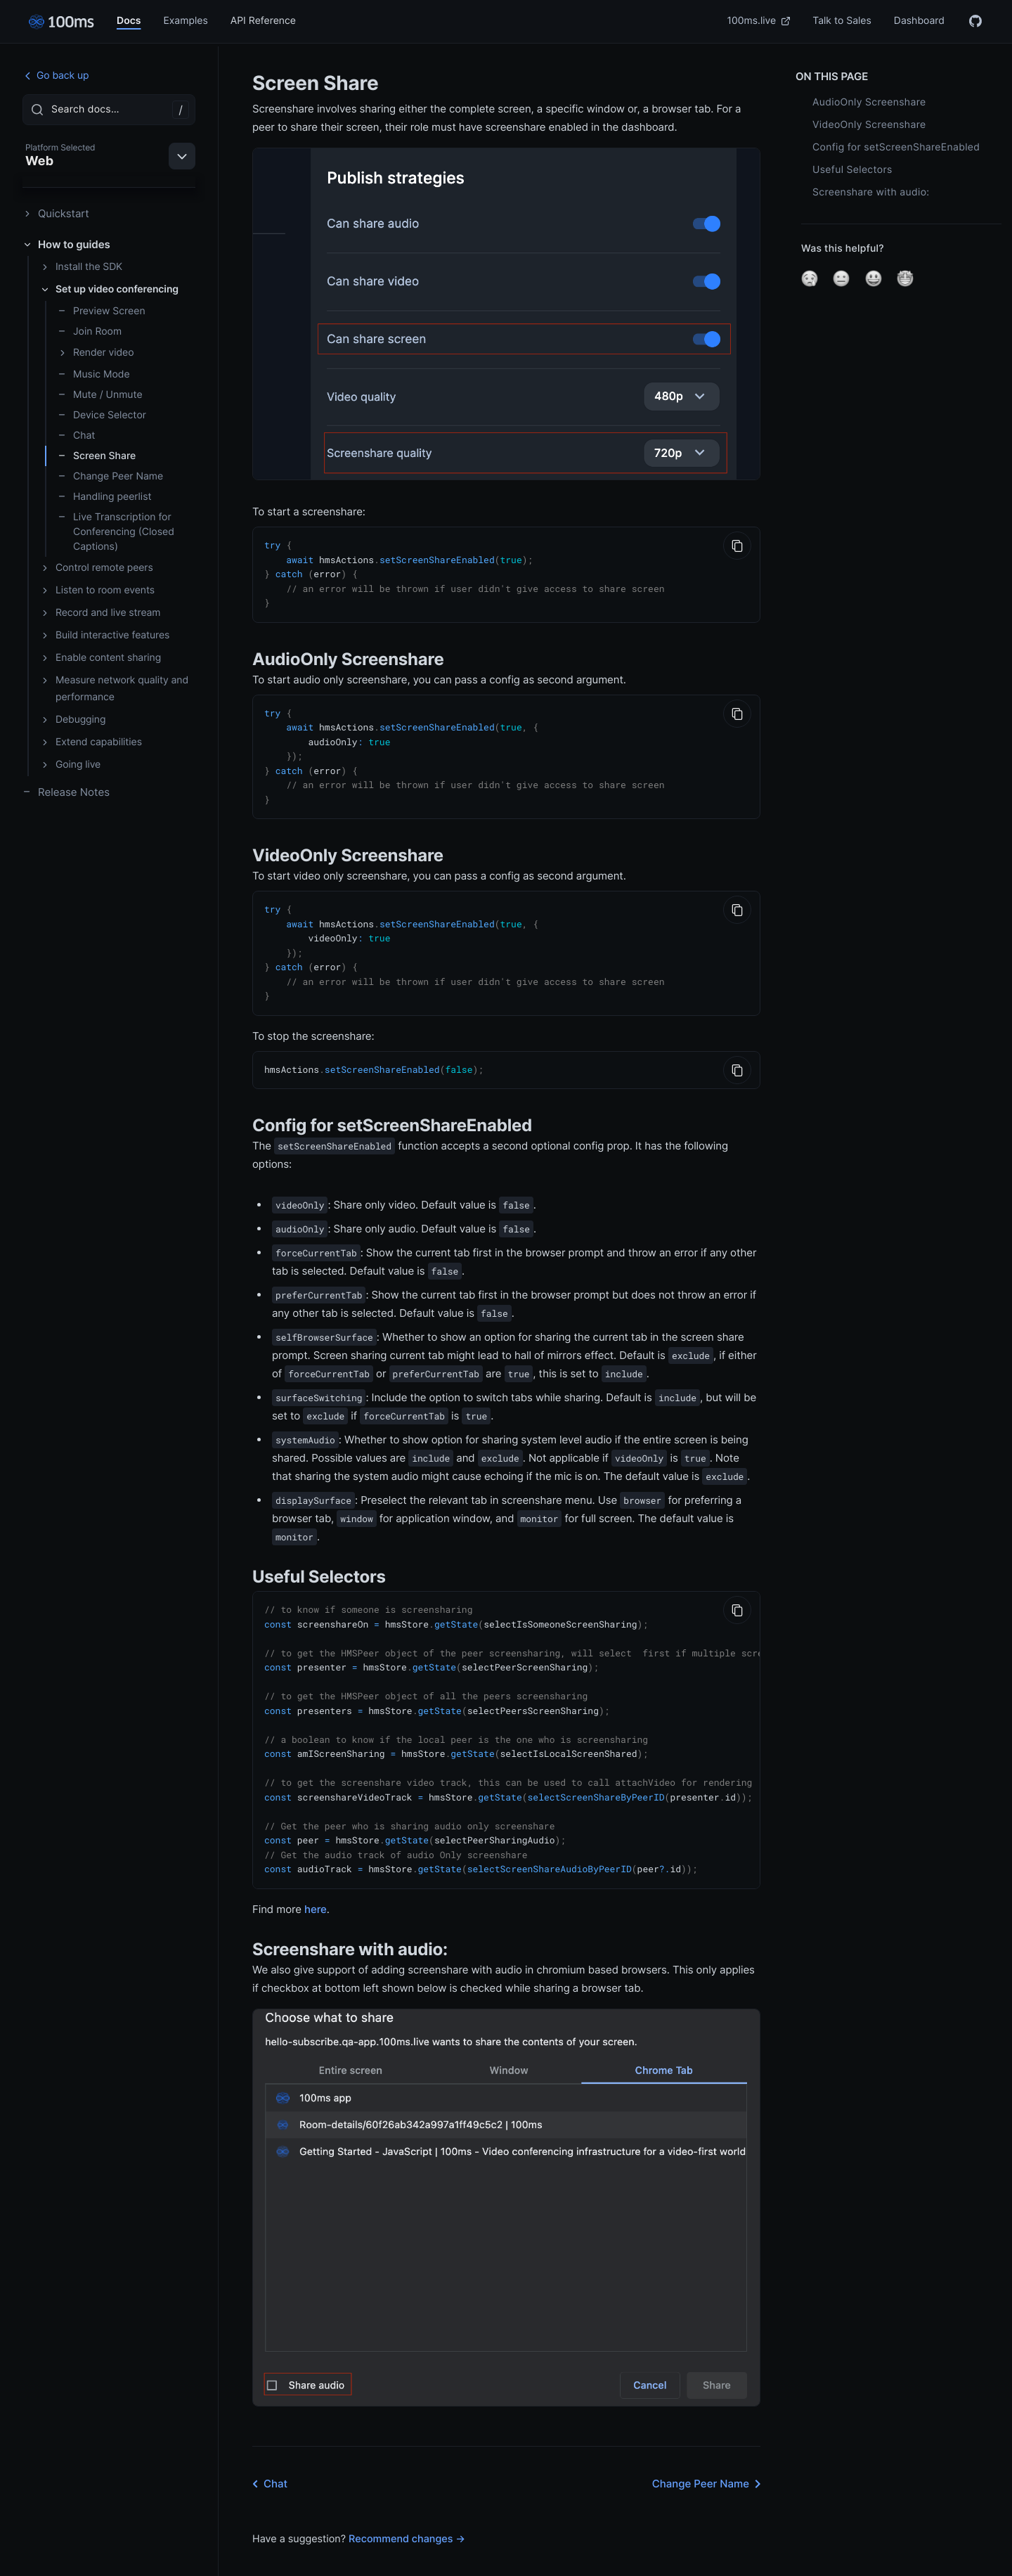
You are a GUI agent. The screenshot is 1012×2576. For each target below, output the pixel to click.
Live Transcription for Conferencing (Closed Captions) (116, 532)
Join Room (90, 331)
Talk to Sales (841, 21)
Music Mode (94, 374)
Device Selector (102, 415)
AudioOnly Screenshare (869, 102)
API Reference (263, 21)
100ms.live (759, 21)
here (315, 1881)
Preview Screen (101, 311)
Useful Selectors (852, 170)
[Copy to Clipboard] (737, 546)
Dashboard (919, 21)
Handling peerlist (105, 497)
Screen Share (97, 456)
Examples (185, 21)
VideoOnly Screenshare (869, 125)
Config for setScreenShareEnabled (896, 147)
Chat (76, 436)
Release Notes (66, 792)
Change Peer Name (110, 476)
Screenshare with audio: (871, 192)
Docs (129, 21)
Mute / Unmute (100, 395)
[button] (809, 278)
